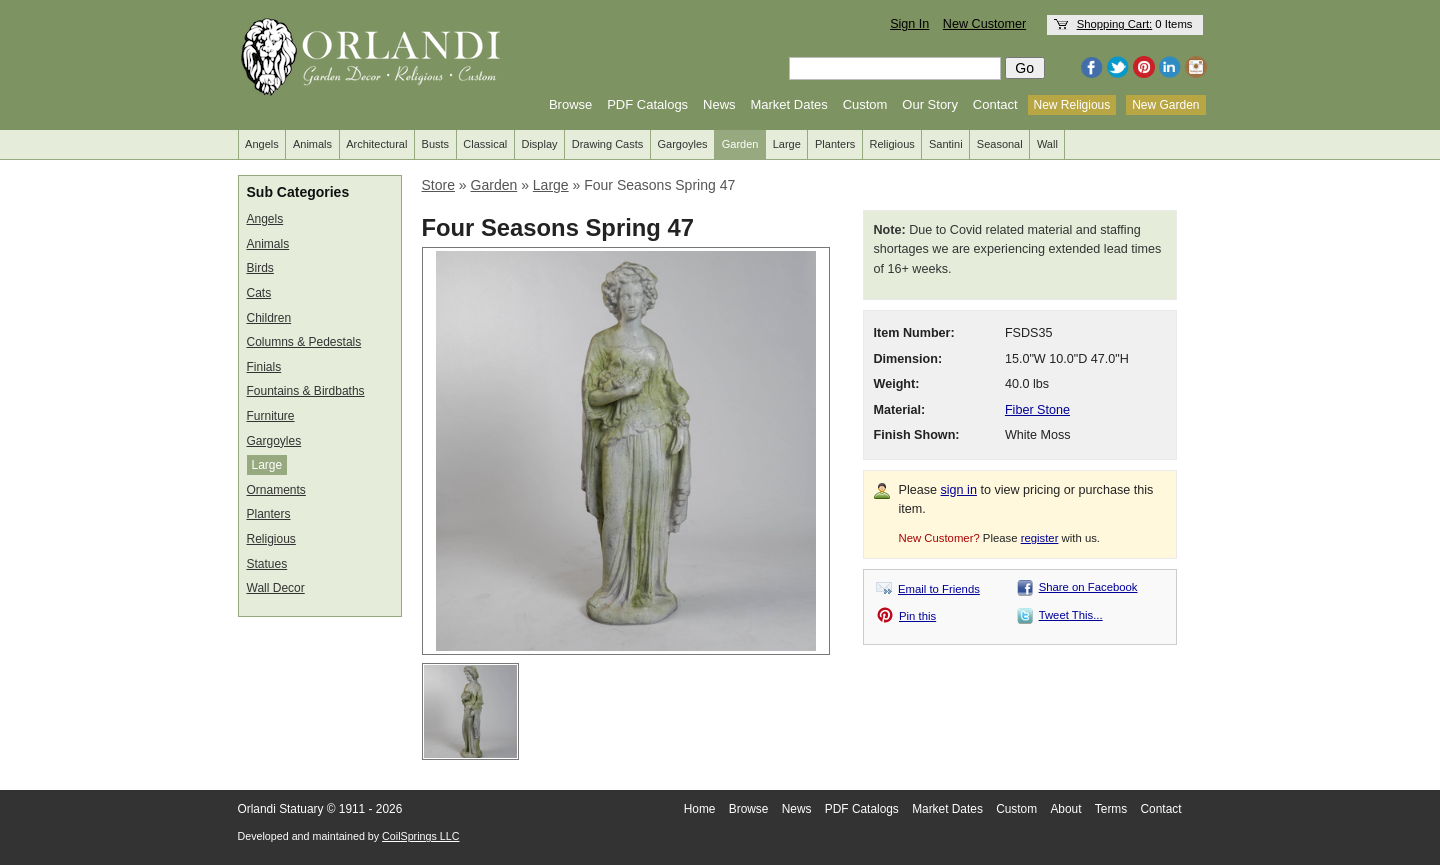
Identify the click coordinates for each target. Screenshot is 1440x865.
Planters (835, 144)
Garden (740, 144)
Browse (570, 104)
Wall (1047, 144)
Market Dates (788, 104)
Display (539, 144)
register (1040, 538)
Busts (436, 144)
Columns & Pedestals (304, 342)
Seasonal (1000, 144)
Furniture (271, 416)
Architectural (376, 144)
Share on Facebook (1088, 587)
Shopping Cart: (1115, 24)
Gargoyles (682, 144)
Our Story (930, 104)
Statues (267, 564)
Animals (312, 144)
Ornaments (276, 490)
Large (787, 144)
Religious (892, 144)
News (719, 104)
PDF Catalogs (647, 104)
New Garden (1165, 105)
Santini (946, 144)
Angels (262, 144)
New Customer (984, 24)
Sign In (909, 24)
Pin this (917, 616)
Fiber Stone (1037, 410)
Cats (259, 293)
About (1065, 809)
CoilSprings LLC (420, 836)
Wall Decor (276, 588)
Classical (485, 144)
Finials (264, 367)
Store (438, 185)
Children (269, 318)
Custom (865, 104)
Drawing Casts (608, 144)
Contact (995, 104)
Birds (260, 268)
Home (700, 809)
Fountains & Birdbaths (306, 391)
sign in (959, 490)
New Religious (1072, 105)
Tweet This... (1071, 615)
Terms (1111, 809)
